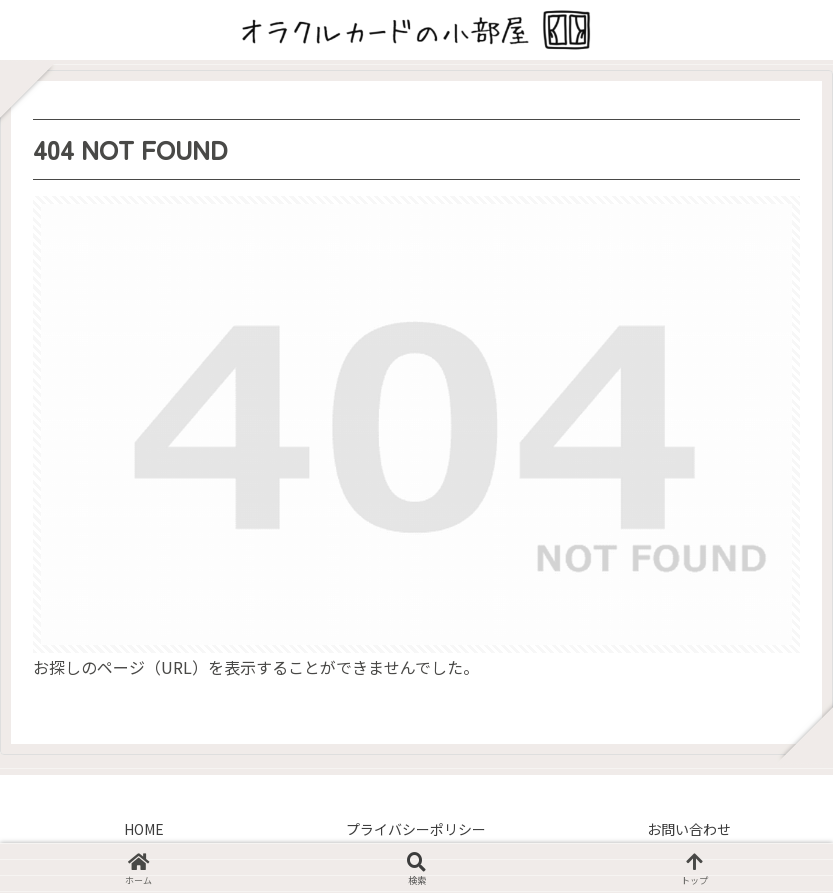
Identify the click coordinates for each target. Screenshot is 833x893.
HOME (144, 829)
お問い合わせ (689, 829)
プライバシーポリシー (416, 829)
